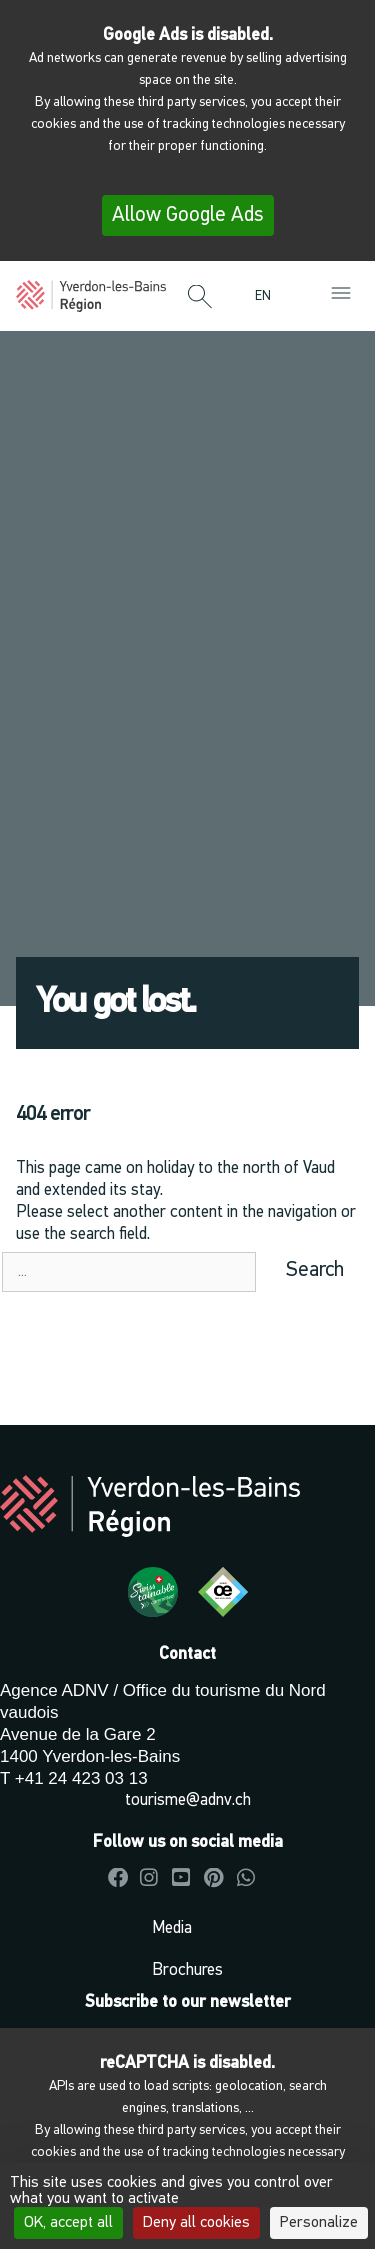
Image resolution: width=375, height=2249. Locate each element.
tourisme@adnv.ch (188, 1800)
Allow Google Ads (188, 215)
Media (172, 1928)
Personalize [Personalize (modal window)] (319, 2223)
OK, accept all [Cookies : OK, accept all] (68, 2223)
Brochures (187, 1970)
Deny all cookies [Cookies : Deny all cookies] (196, 2223)
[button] (200, 298)
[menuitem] (268, 296)
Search (315, 1270)
